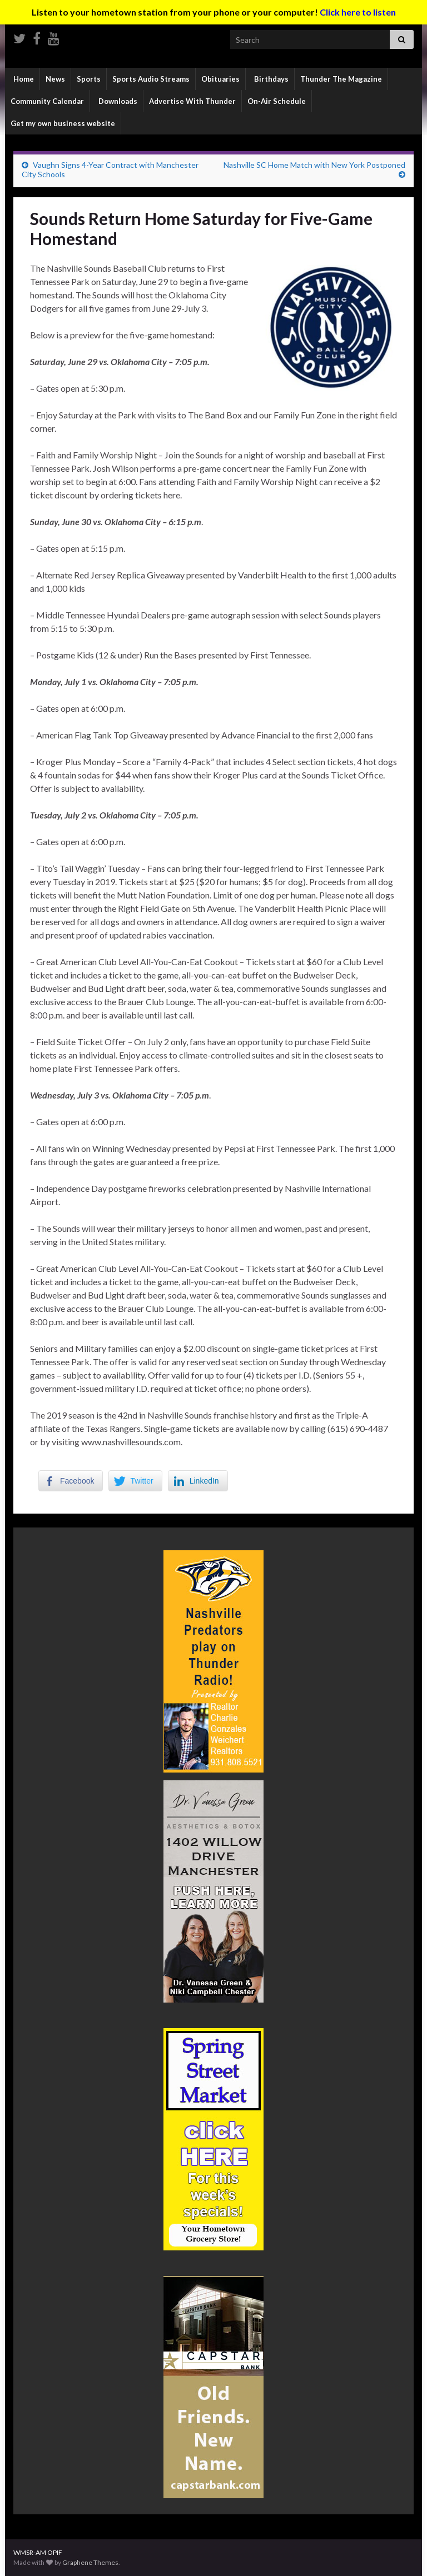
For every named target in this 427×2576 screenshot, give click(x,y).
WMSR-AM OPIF (37, 2552)
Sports (89, 78)
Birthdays (270, 78)
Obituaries (220, 78)
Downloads (117, 101)
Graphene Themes (90, 2562)
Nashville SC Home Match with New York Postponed (314, 164)
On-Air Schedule (276, 101)
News (55, 78)
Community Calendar (47, 101)
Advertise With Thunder (192, 101)
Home (23, 78)
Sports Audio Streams (151, 78)
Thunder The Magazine (341, 78)
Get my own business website (63, 123)
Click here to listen (358, 12)
